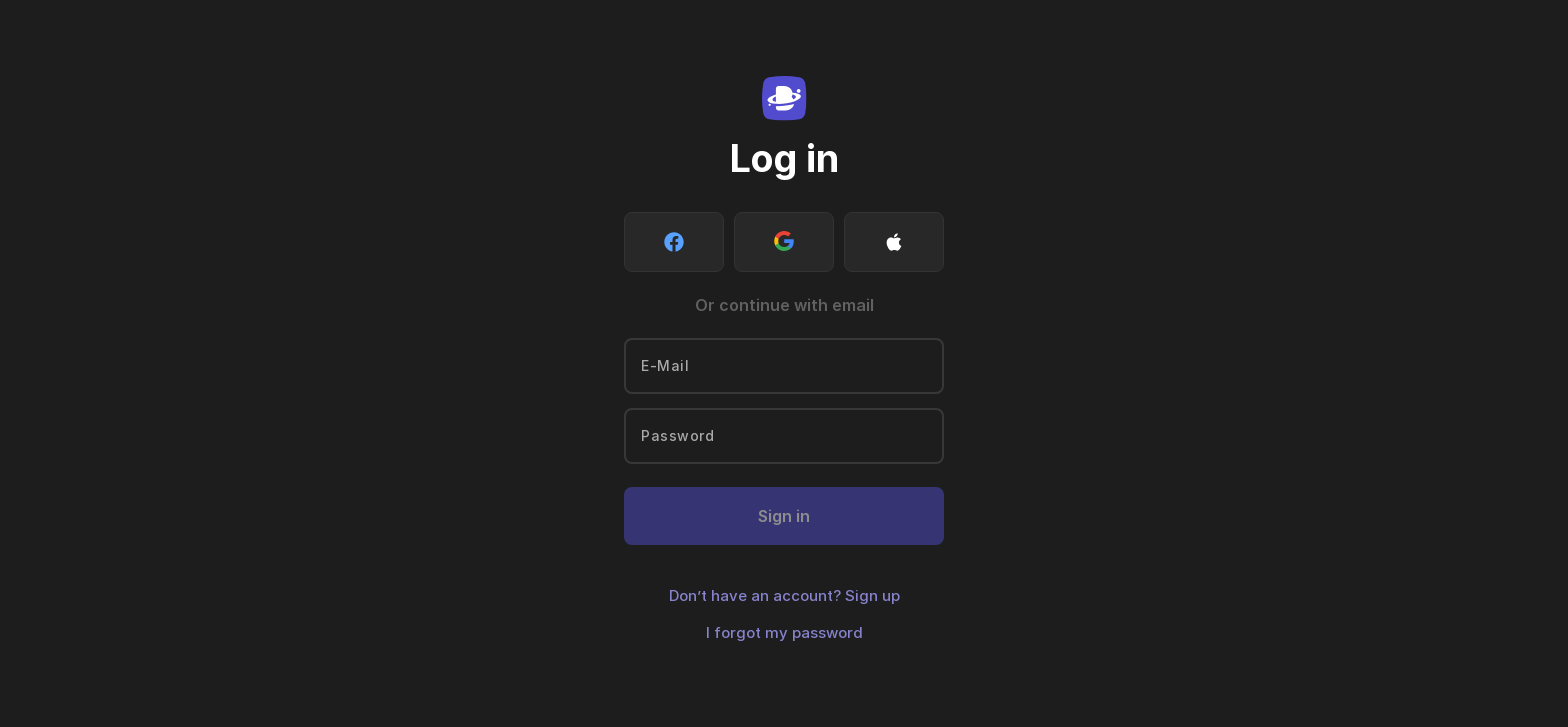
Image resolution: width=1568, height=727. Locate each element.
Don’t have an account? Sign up (784, 595)
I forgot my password (784, 632)
